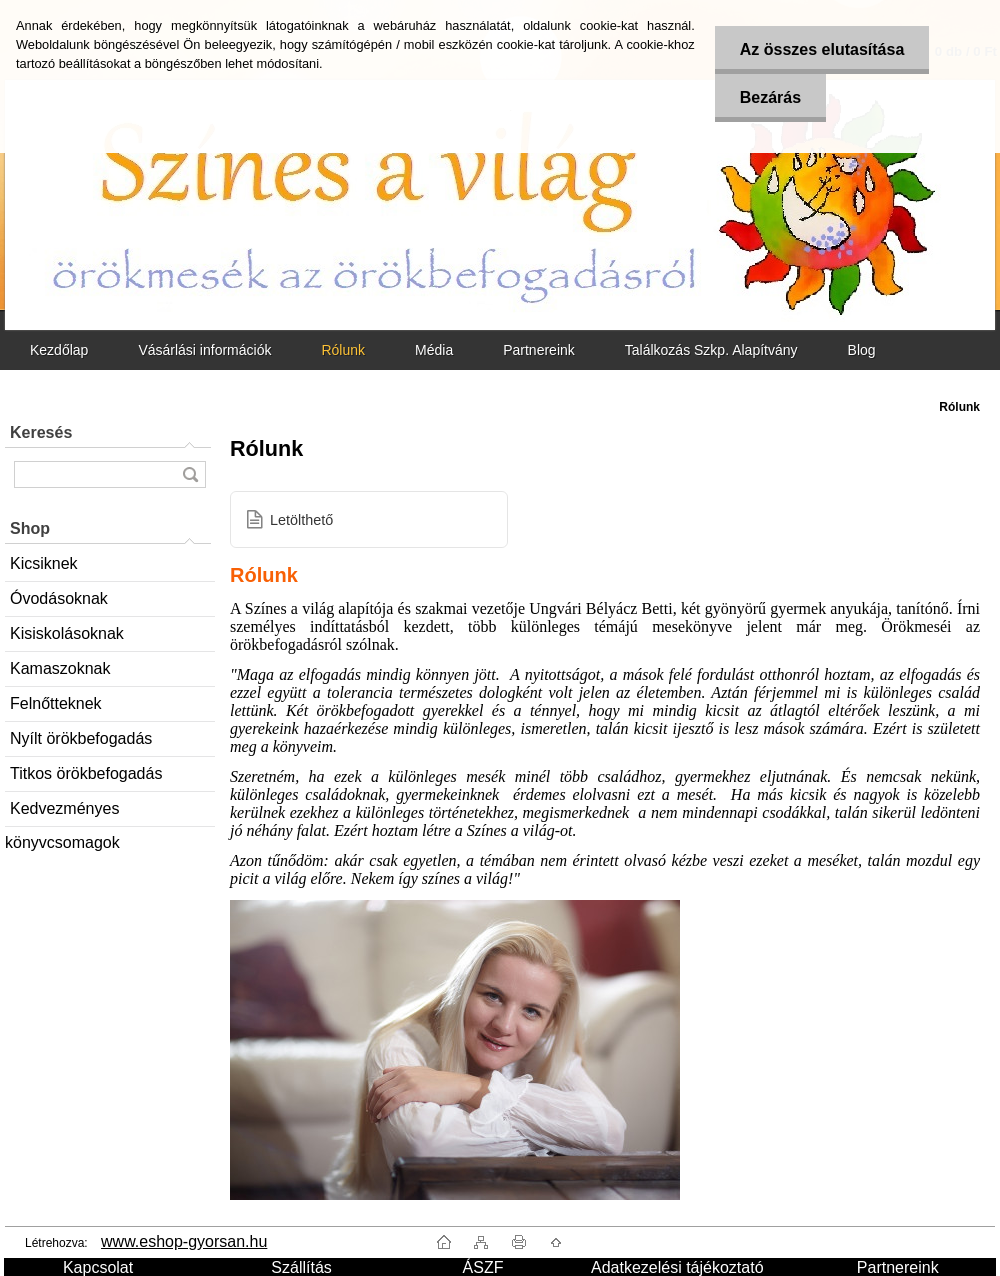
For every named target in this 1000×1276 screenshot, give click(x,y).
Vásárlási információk (204, 350)
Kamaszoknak (60, 668)
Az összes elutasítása (822, 49)
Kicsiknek (44, 563)
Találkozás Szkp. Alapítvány (711, 350)
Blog (862, 350)
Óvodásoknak (59, 598)
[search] (190, 474)
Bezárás (770, 97)
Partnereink (539, 350)
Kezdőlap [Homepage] (59, 350)
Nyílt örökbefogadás (81, 738)
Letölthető (301, 520)
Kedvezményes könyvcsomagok (62, 813)
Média (434, 350)
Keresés (41, 432)
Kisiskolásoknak (67, 633)
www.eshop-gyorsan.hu (184, 1241)
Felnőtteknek (56, 703)
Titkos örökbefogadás (86, 773)
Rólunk (343, 350)
